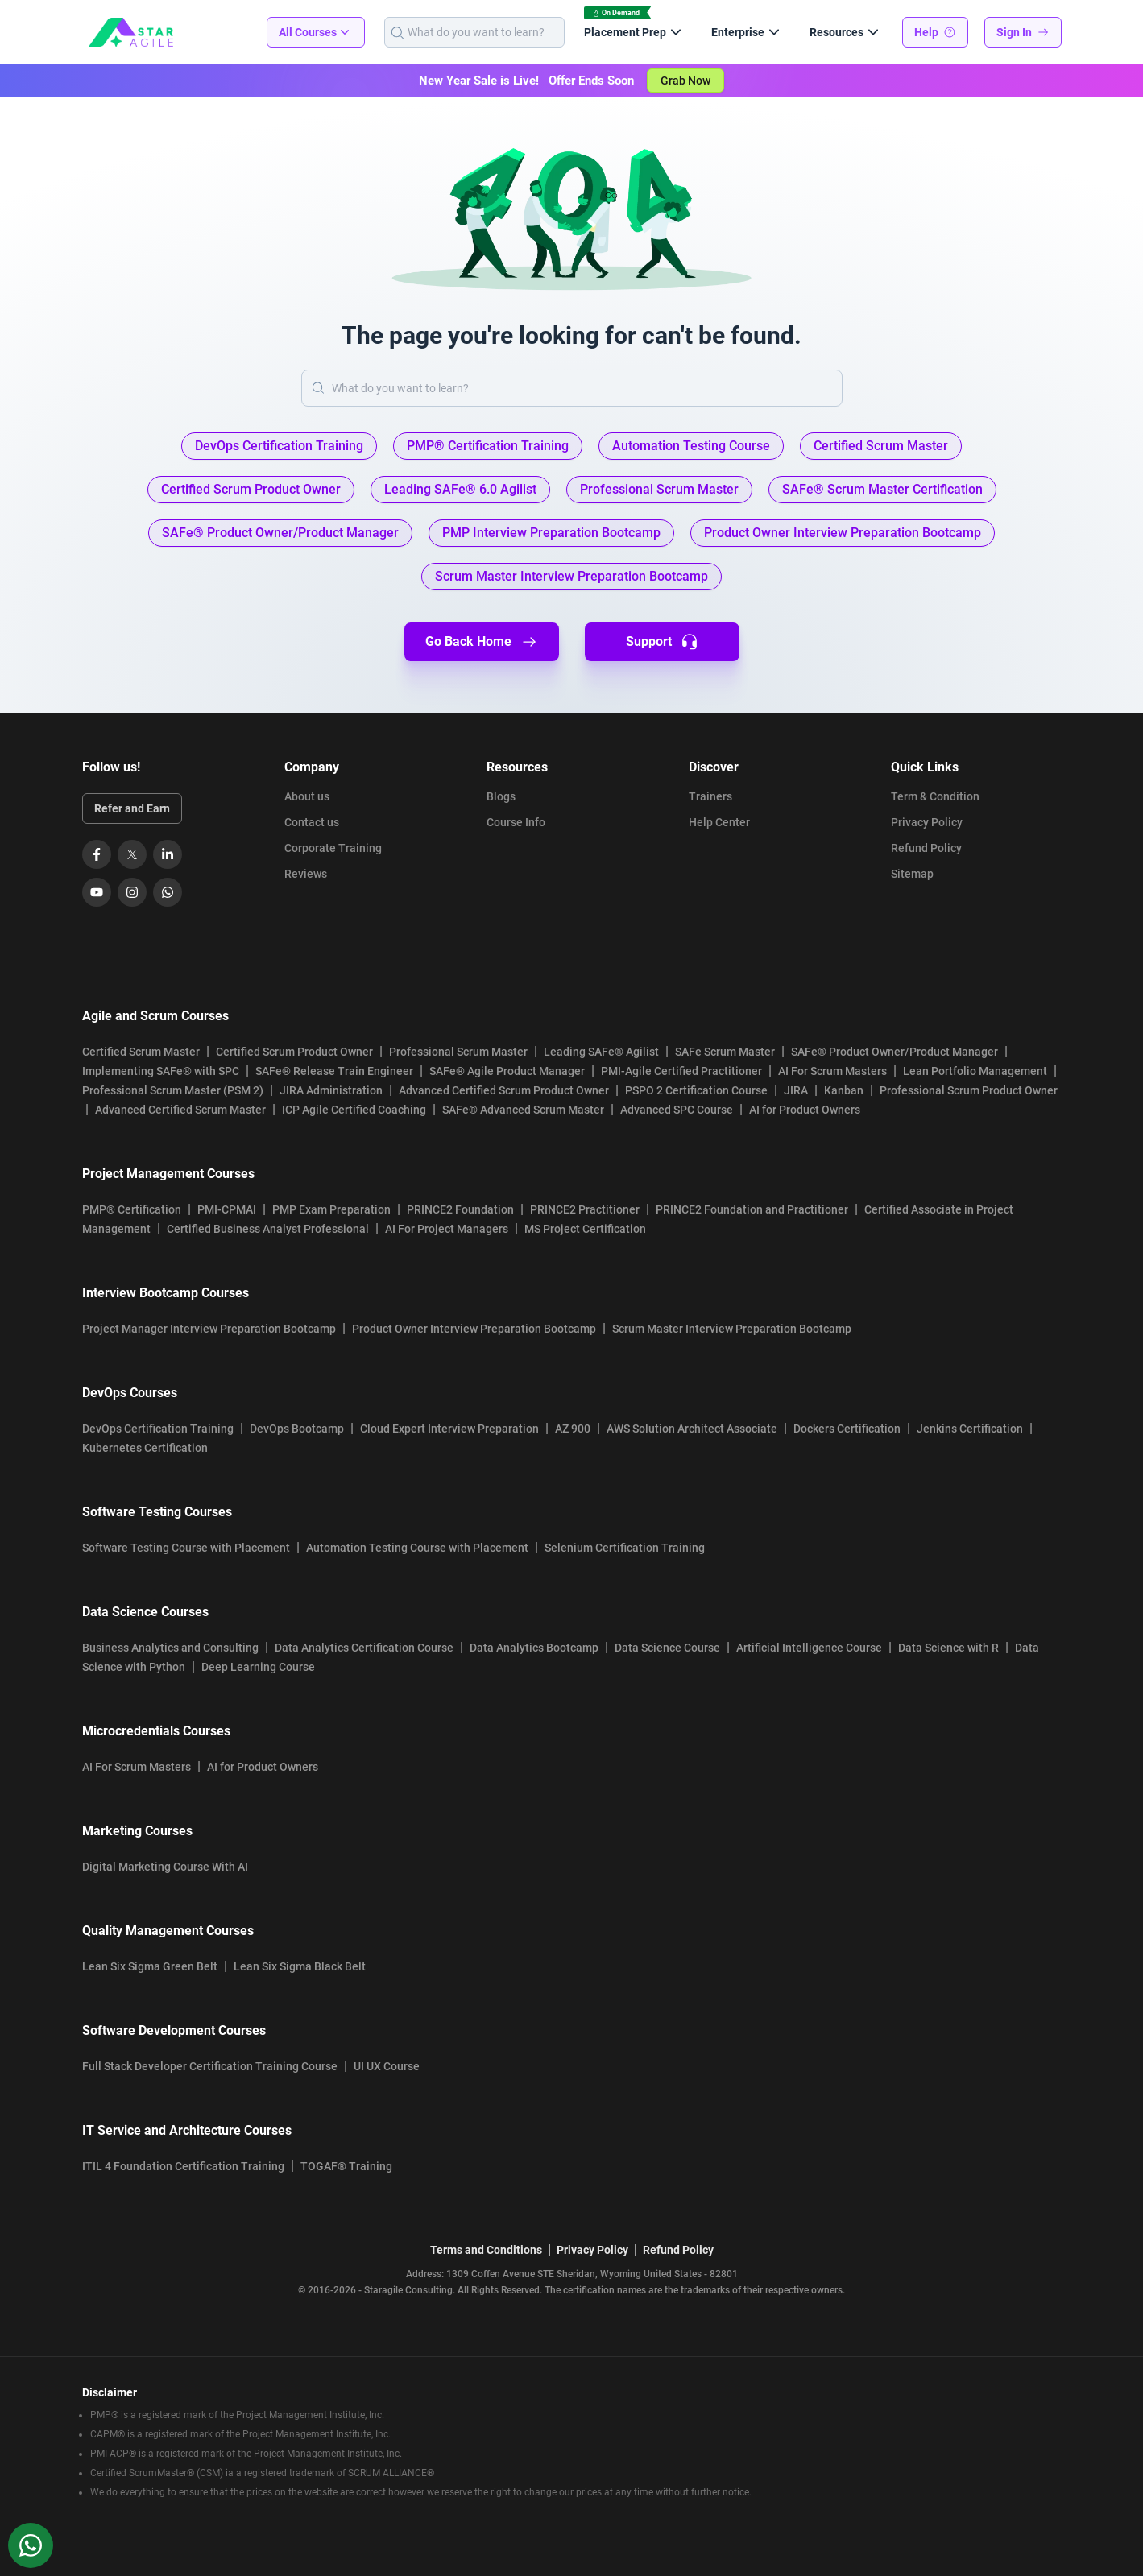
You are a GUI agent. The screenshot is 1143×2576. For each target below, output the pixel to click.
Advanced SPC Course (676, 1109)
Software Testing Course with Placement (186, 1547)
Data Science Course (667, 1647)
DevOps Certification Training (158, 1428)
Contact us (311, 822)
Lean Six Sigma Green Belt (149, 1966)
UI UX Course (387, 2066)
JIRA (796, 1090)
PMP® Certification (131, 1209)
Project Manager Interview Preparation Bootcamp (209, 1328)
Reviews (305, 873)
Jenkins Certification (970, 1428)
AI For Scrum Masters (832, 1071)
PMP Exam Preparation (331, 1209)
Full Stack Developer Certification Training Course (210, 2066)
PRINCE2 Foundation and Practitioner (752, 1209)
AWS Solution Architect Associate (692, 1428)
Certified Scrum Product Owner (294, 1051)
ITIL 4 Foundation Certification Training (183, 2166)
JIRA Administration (331, 1090)
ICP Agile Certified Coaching (354, 1109)
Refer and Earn (132, 808)
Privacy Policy (927, 822)
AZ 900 (572, 1428)
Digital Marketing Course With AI (165, 1866)
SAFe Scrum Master (725, 1051)
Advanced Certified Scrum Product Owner (504, 1090)
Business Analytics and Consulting (170, 1647)
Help (935, 32)
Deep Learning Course (258, 1666)
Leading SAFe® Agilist (601, 1051)
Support (662, 642)
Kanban (843, 1090)
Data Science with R (948, 1647)
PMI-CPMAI (226, 1209)
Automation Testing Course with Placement (417, 1547)
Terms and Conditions (486, 2249)
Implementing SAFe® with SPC (160, 1071)
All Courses (316, 32)
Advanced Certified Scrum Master (180, 1109)
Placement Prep (634, 32)
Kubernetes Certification (145, 1447)
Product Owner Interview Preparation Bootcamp (474, 1328)
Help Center (719, 822)
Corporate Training (333, 847)
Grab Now (685, 80)
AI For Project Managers (446, 1228)
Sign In (1023, 32)
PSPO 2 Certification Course (696, 1090)
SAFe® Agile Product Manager (507, 1071)
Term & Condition (935, 796)
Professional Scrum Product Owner (969, 1090)
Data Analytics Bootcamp (534, 1647)
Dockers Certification (847, 1428)
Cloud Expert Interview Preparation (449, 1428)
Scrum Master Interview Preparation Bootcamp (731, 1328)
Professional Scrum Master (458, 1051)
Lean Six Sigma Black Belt (300, 1966)
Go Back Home (481, 642)
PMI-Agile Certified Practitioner (681, 1071)
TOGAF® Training (346, 2166)
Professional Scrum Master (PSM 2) (172, 1090)
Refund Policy (926, 847)
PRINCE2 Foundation (460, 1209)
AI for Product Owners (804, 1109)
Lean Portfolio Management (975, 1071)
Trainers (710, 796)
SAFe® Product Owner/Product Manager (894, 1051)
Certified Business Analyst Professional (268, 1228)
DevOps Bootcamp (297, 1428)
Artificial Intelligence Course (809, 1647)
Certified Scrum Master (141, 1051)
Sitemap (912, 873)
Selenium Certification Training (625, 1547)
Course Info (516, 822)
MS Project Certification (585, 1228)
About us (306, 796)
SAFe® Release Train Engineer (334, 1071)
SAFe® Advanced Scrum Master (523, 1109)
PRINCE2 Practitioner (585, 1209)
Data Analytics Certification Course (364, 1647)
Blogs (501, 796)
